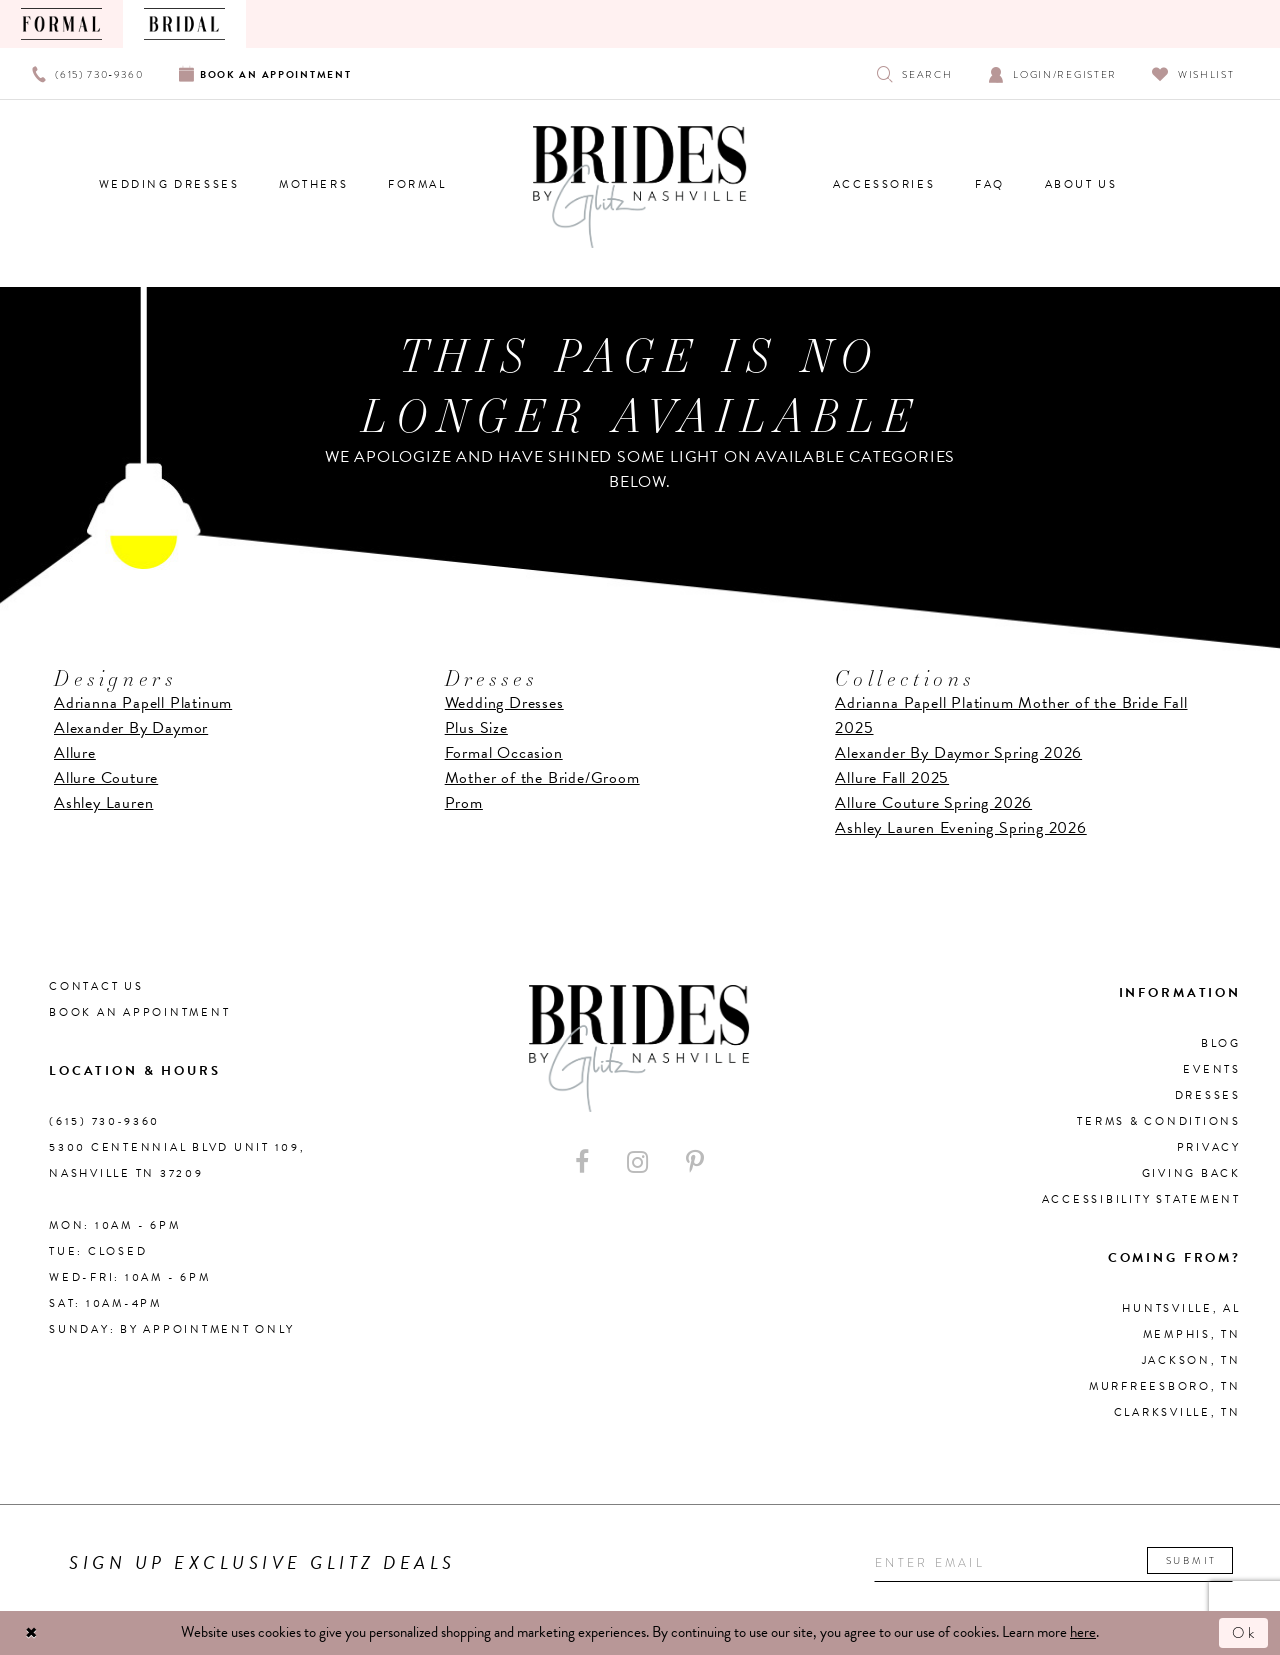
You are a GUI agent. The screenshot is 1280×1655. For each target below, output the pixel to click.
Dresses (1208, 1095)
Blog (1221, 1043)
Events (1212, 1069)
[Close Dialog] (32, 1633)
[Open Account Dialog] (1052, 73)
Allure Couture (106, 778)
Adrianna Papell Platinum (143, 703)
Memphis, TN (1192, 1334)
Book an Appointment (139, 1012)
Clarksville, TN (1177, 1412)
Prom (464, 803)
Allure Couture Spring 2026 (933, 803)
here (1083, 1632)
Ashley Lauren (103, 803)
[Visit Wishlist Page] (1193, 73)
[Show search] (914, 73)
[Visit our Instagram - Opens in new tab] (637, 1162)
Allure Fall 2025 (892, 778)
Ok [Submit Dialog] (1245, 1633)
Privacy (1209, 1147)
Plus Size (476, 728)
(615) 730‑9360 (104, 1121)
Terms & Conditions (1159, 1121)
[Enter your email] (1053, 1563)
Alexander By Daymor (131, 728)
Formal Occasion (504, 753)
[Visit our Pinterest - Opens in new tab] (695, 1162)
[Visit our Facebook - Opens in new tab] (582, 1162)
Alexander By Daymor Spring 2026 (958, 753)
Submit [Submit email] (1191, 1560)
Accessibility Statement (1141, 1199)
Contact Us (96, 986)
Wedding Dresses (504, 703)
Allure (75, 753)
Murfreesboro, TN (1165, 1386)
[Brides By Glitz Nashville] (640, 187)
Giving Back (1191, 1173)
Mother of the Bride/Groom (542, 778)
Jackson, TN (1191, 1360)
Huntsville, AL (1181, 1308)
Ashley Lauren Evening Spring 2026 (960, 828)
